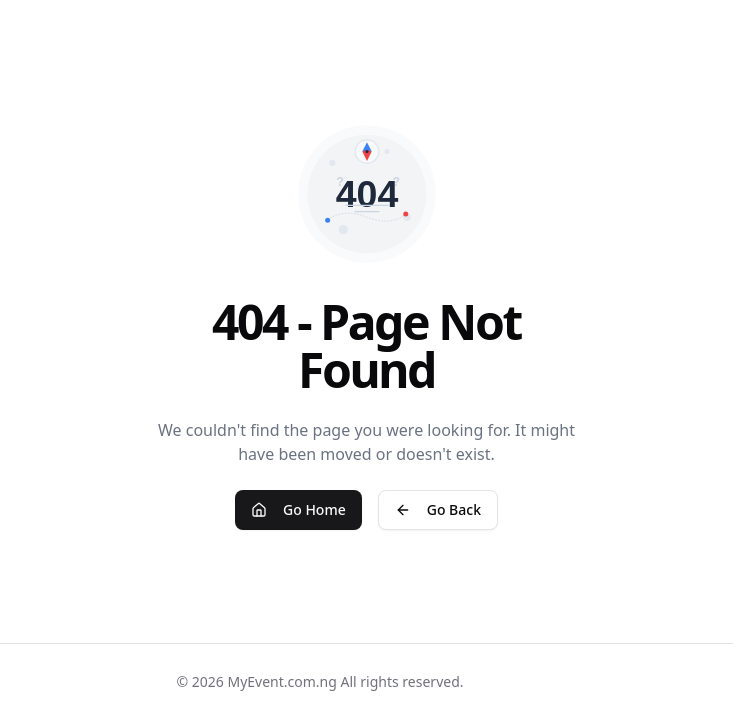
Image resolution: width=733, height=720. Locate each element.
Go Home (298, 509)
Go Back (438, 509)
